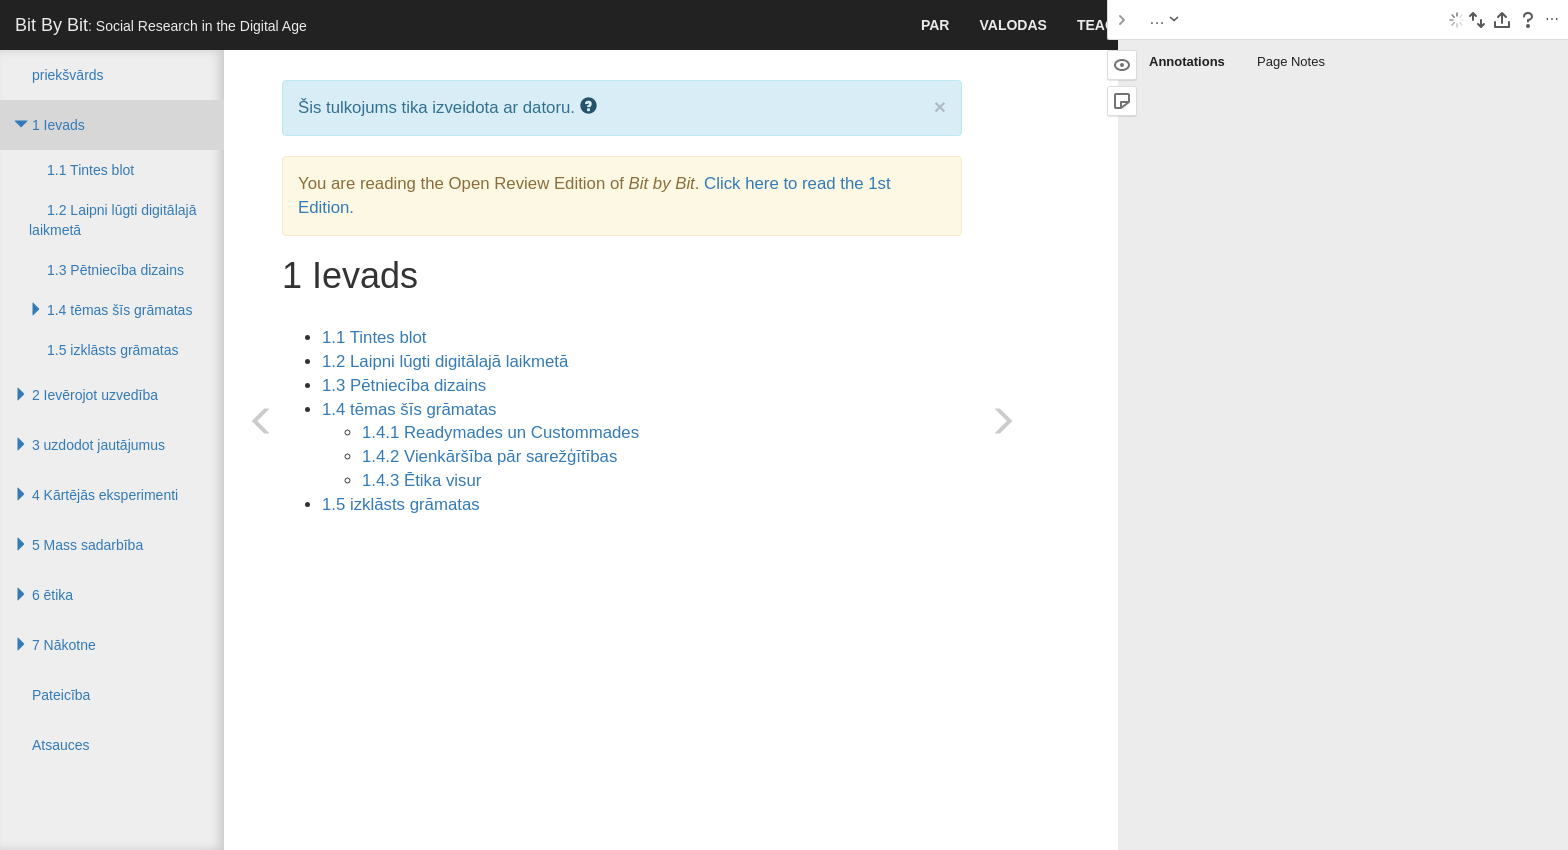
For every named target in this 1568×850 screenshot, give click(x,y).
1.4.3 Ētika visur (421, 480)
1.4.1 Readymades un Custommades (500, 432)
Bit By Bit (161, 25)
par (935, 25)
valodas (1012, 25)
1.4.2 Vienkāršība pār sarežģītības (489, 456)
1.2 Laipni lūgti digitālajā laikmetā (445, 361)
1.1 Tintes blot (374, 337)
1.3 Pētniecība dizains (404, 385)
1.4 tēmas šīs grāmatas (409, 409)
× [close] (940, 106)
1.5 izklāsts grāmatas (401, 504)
